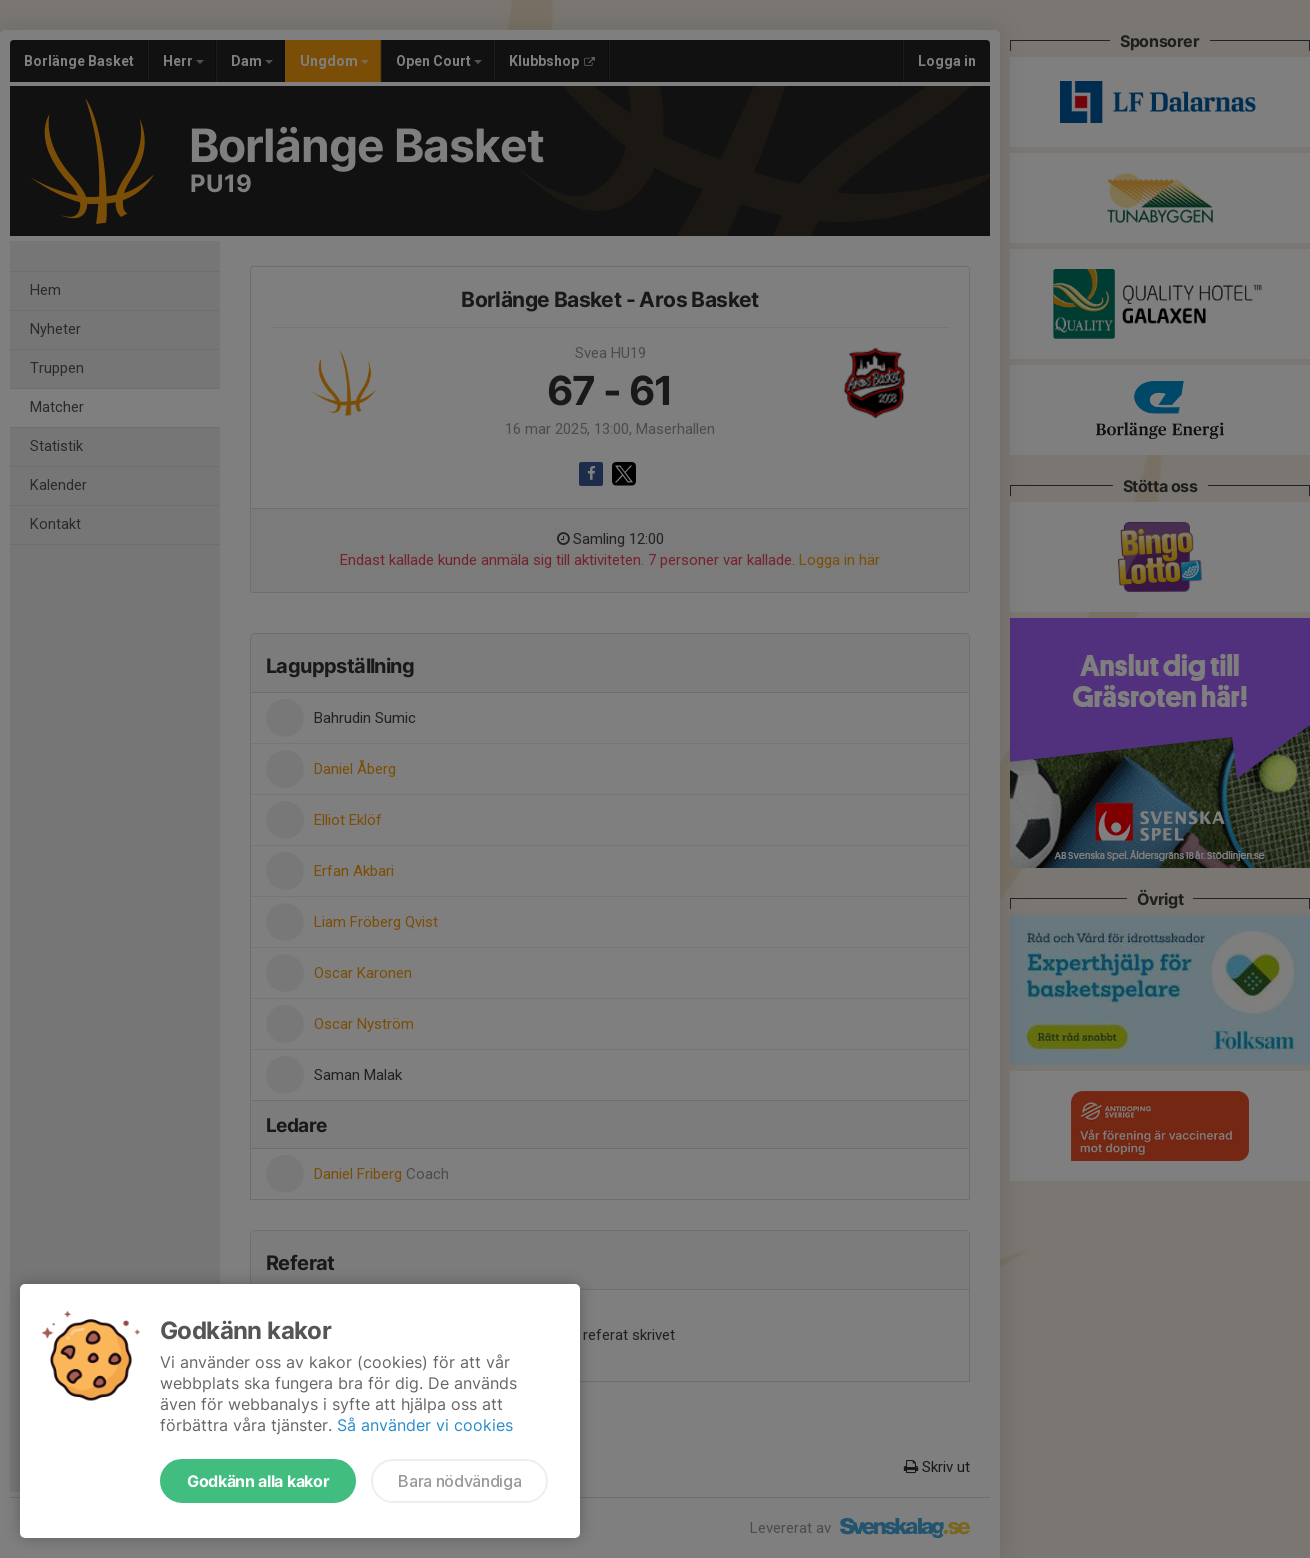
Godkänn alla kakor (258, 1481)
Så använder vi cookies (425, 1425)
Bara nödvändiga (459, 1481)
